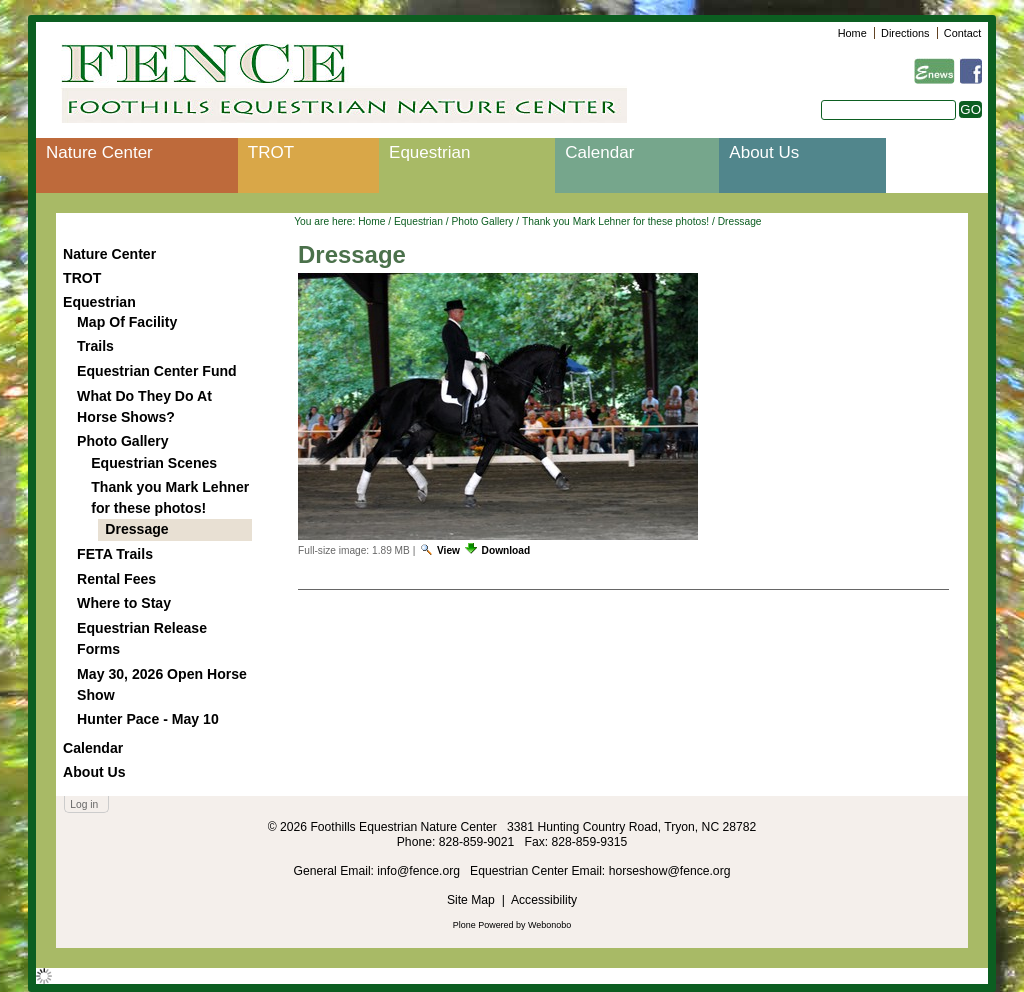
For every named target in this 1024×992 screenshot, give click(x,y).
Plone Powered (483, 925)
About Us (764, 152)
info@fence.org (420, 871)
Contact (962, 33)
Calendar (599, 152)
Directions (905, 33)
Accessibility (544, 900)
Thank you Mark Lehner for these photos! (615, 221)
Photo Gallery (482, 221)
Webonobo (549, 925)
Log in (84, 804)
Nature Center (99, 152)
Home (852, 33)
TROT (271, 152)
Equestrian (429, 152)
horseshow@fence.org (670, 871)
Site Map (471, 900)
